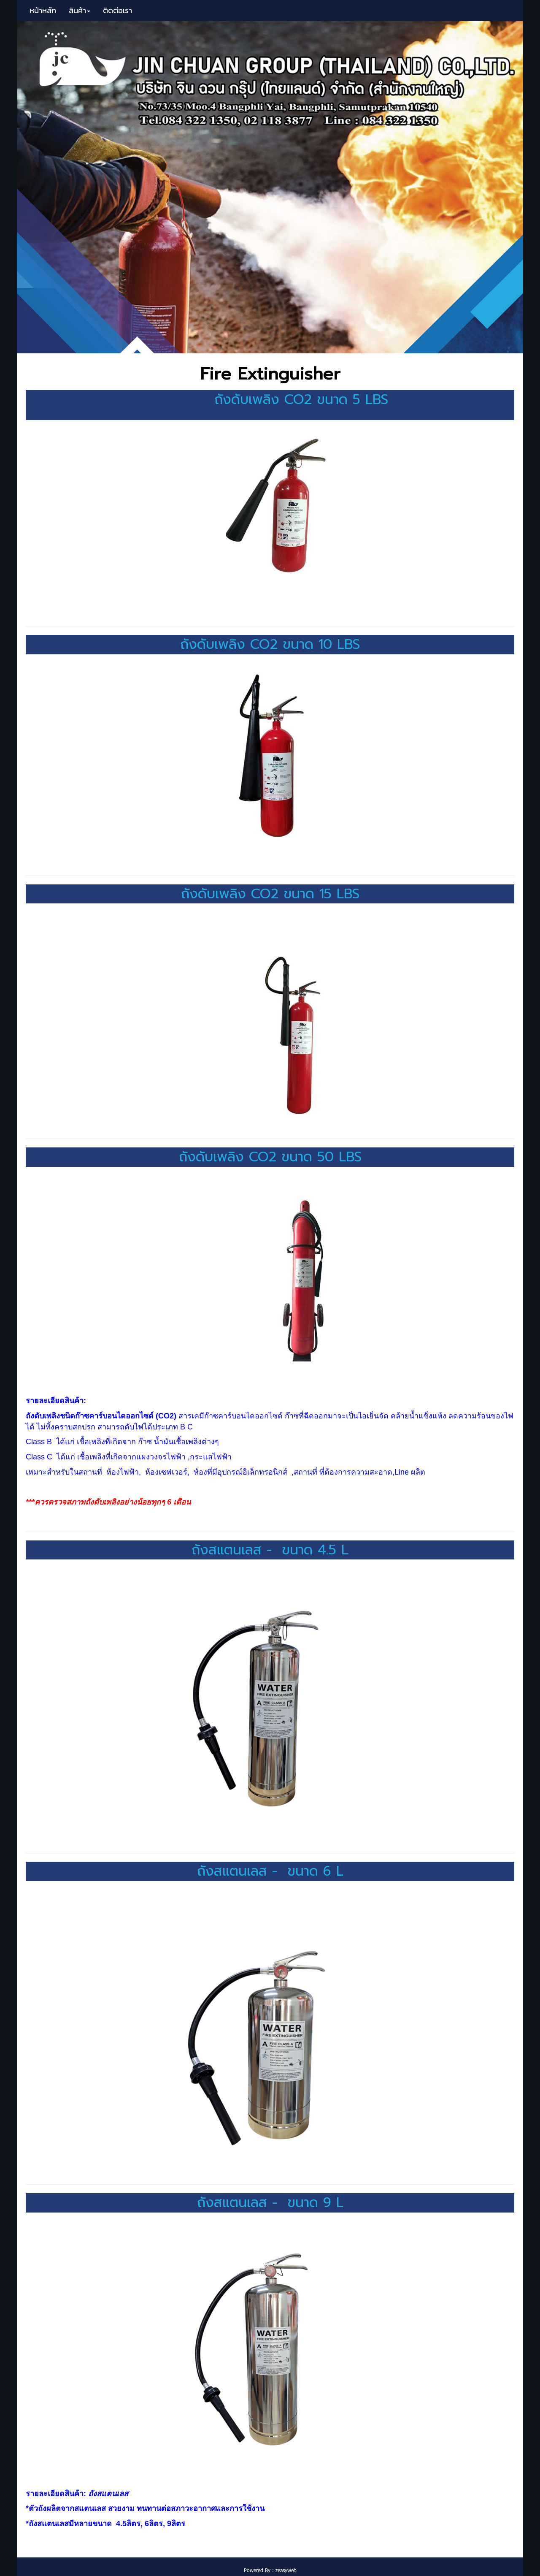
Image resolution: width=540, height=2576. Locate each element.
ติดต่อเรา (117, 10)
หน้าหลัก (43, 10)
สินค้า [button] (79, 10)
